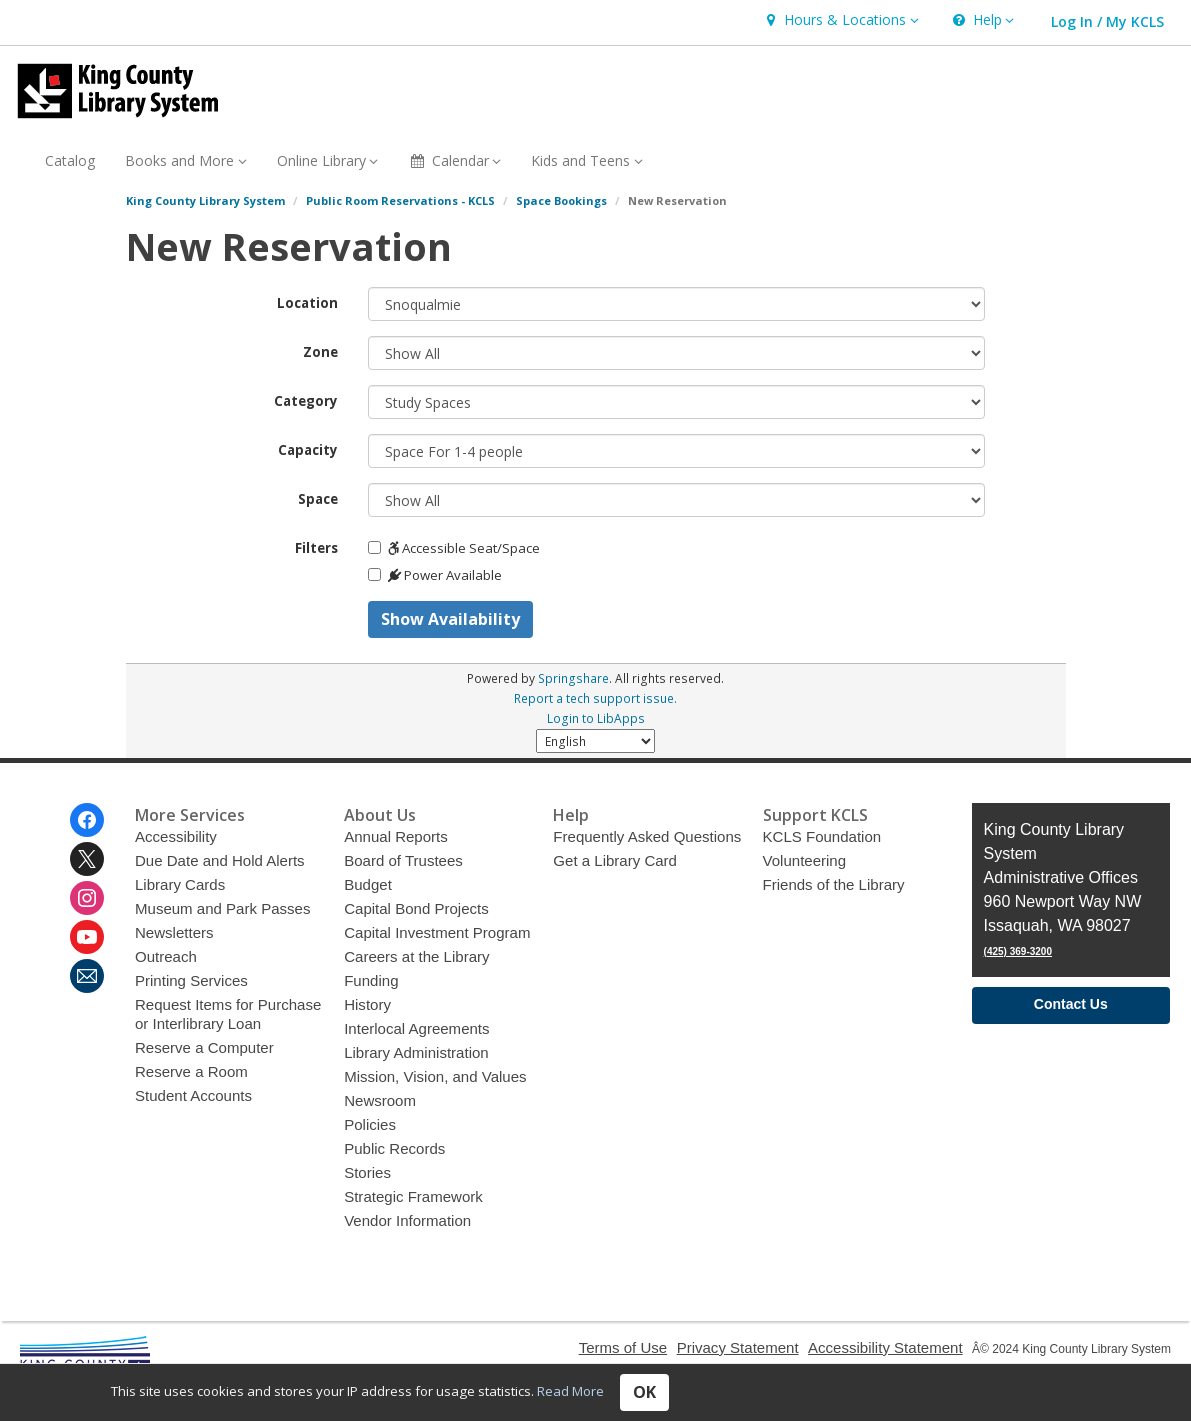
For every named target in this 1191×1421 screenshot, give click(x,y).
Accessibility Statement (885, 1347)
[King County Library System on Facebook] (87, 820)
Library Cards (180, 884)
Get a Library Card (615, 860)
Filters (316, 548)
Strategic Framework (413, 1196)
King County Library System (205, 200)
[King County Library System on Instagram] (87, 898)
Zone (320, 352)
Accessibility (176, 836)
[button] (840, 20)
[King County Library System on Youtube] (87, 937)
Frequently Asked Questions (647, 836)
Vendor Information (407, 1220)
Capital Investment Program (437, 932)
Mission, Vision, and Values (435, 1076)
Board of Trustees (403, 860)
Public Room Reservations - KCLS (400, 200)
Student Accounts (193, 1095)
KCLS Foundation (822, 836)
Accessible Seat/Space (454, 548)
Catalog (70, 160)
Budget (368, 884)
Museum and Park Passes (222, 908)
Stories (367, 1172)
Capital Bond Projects (416, 908)
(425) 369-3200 (1018, 951)
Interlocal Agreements (416, 1028)
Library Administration (416, 1052)
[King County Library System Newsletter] (87, 976)
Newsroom (380, 1100)
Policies (370, 1124)
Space (318, 499)
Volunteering (805, 860)
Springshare (573, 678)
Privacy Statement (738, 1347)
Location (307, 303)
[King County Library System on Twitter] (87, 859)
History (367, 1004)
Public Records (394, 1148)
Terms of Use (623, 1347)
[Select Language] (595, 741)
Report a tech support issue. (595, 698)
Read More (570, 1391)
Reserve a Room (191, 1071)
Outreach (166, 956)
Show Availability (450, 619)
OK (644, 1392)
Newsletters (174, 932)
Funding (371, 980)
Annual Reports (396, 836)
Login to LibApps (596, 718)
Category (306, 401)
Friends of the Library (834, 884)
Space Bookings (561, 200)
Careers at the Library (416, 956)
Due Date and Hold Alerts (220, 860)
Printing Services (191, 980)
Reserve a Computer (204, 1047)
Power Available (435, 575)
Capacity (308, 450)
